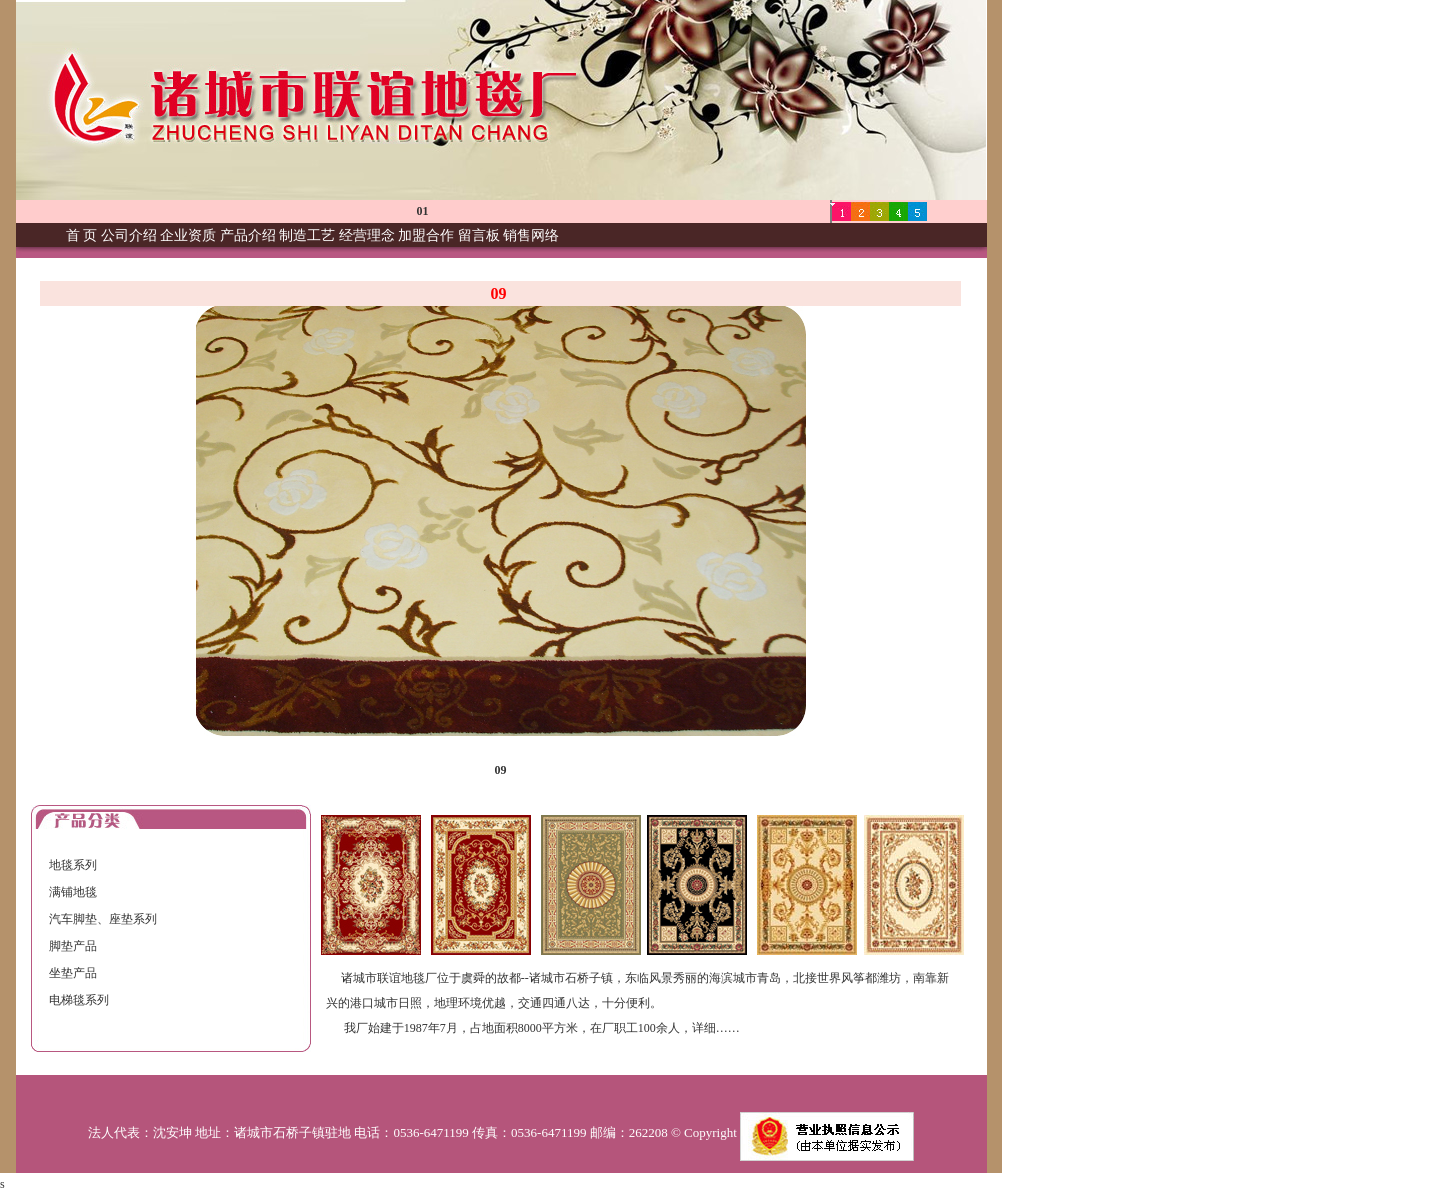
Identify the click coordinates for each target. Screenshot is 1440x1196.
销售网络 (531, 235)
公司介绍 (129, 235)
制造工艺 (307, 235)
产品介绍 (248, 235)
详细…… (716, 1028)
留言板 (479, 235)
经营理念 (367, 235)
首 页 (82, 235)
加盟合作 (426, 235)
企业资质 (188, 235)
